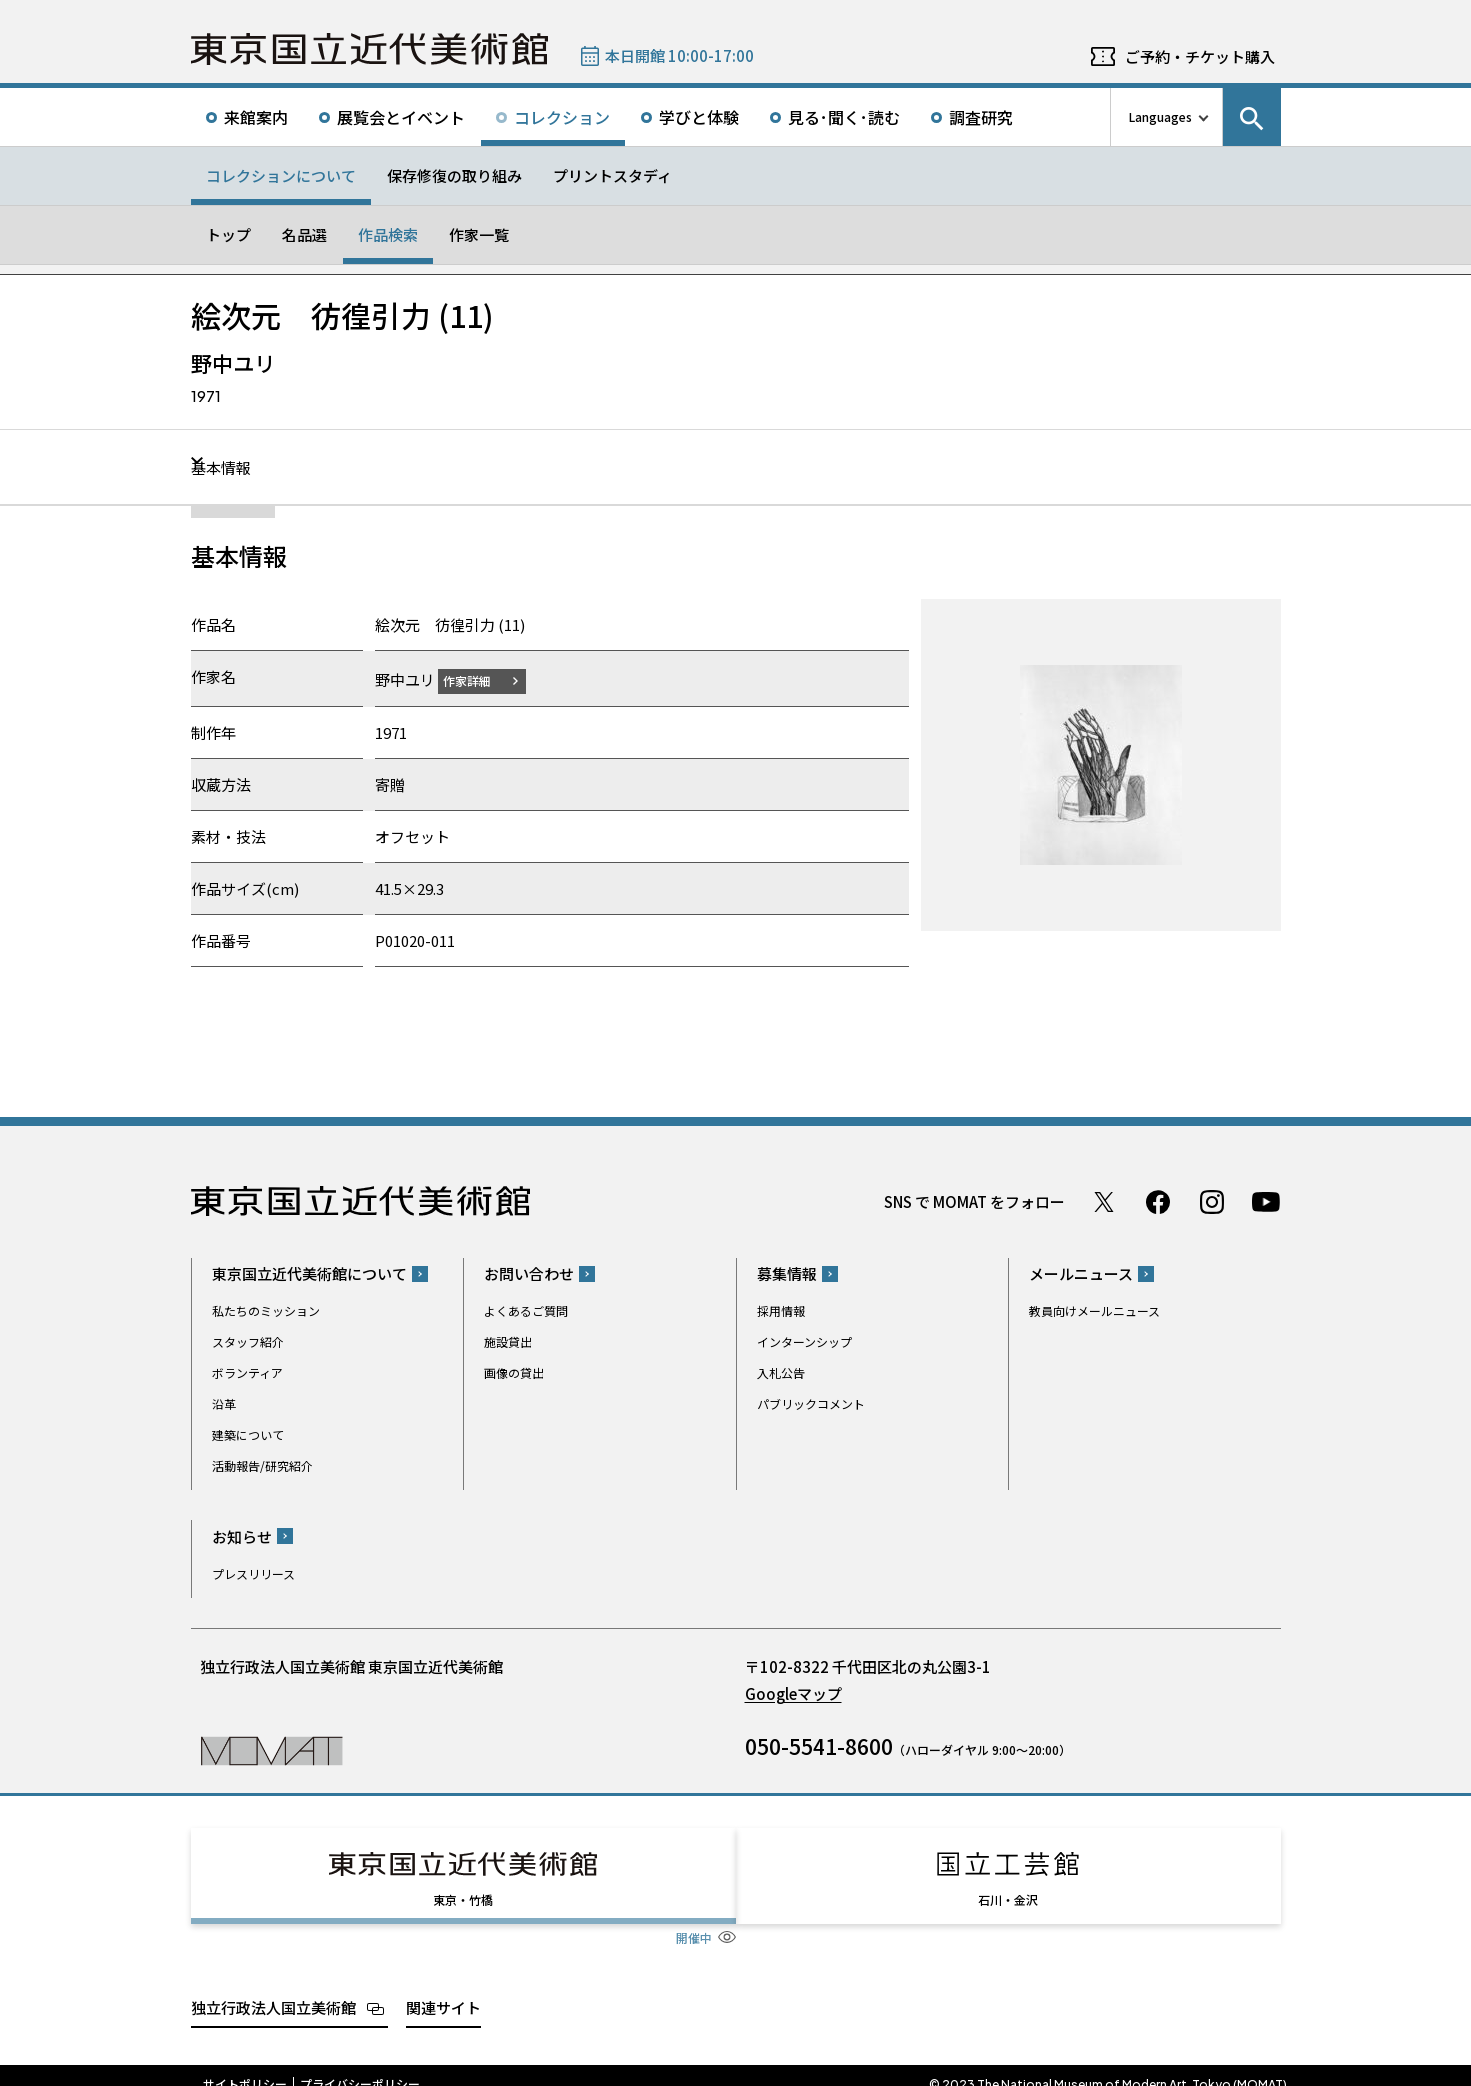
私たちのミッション (266, 1310)
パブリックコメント (811, 1403)
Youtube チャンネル (1266, 1201)
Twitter (1104, 1201)
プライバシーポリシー (360, 2066)
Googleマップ (793, 1692)
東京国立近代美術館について (309, 1273)
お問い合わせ (529, 1273)
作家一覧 (479, 234)
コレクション (562, 117)
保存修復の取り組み (454, 175)
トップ (228, 234)
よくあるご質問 (526, 1310)
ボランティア (247, 1372)
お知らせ (242, 1535)
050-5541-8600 (819, 1745)
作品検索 (388, 234)
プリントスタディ (612, 175)
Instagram (1212, 1201)
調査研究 (981, 117)
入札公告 (781, 1372)
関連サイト (443, 1988)
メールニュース (1081, 1273)
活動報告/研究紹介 (262, 1465)
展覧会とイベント (401, 117)
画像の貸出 (514, 1372)
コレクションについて (281, 175)
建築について (248, 1434)
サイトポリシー (245, 2066)
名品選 (304, 234)
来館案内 (256, 117)
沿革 (224, 1403)
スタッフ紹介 (248, 1341)
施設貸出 (508, 1341)
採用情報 (781, 1310)
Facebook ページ (1158, 1201)
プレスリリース (253, 1572)
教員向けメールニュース (1094, 1310)
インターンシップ (804, 1341)
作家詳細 (479, 679)
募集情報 (787, 1273)
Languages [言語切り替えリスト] (1160, 116)
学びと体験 (699, 117)
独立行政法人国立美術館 (273, 1988)
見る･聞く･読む (844, 117)
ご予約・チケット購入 (1200, 56)
